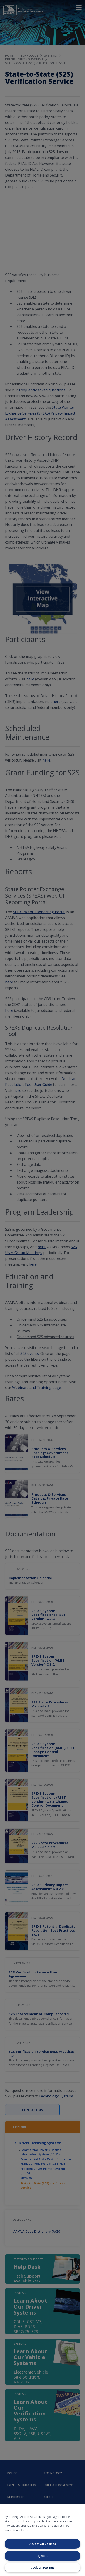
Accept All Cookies (42, 2544)
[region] (42, 2540)
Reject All (42, 2556)
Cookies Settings (42, 2567)
